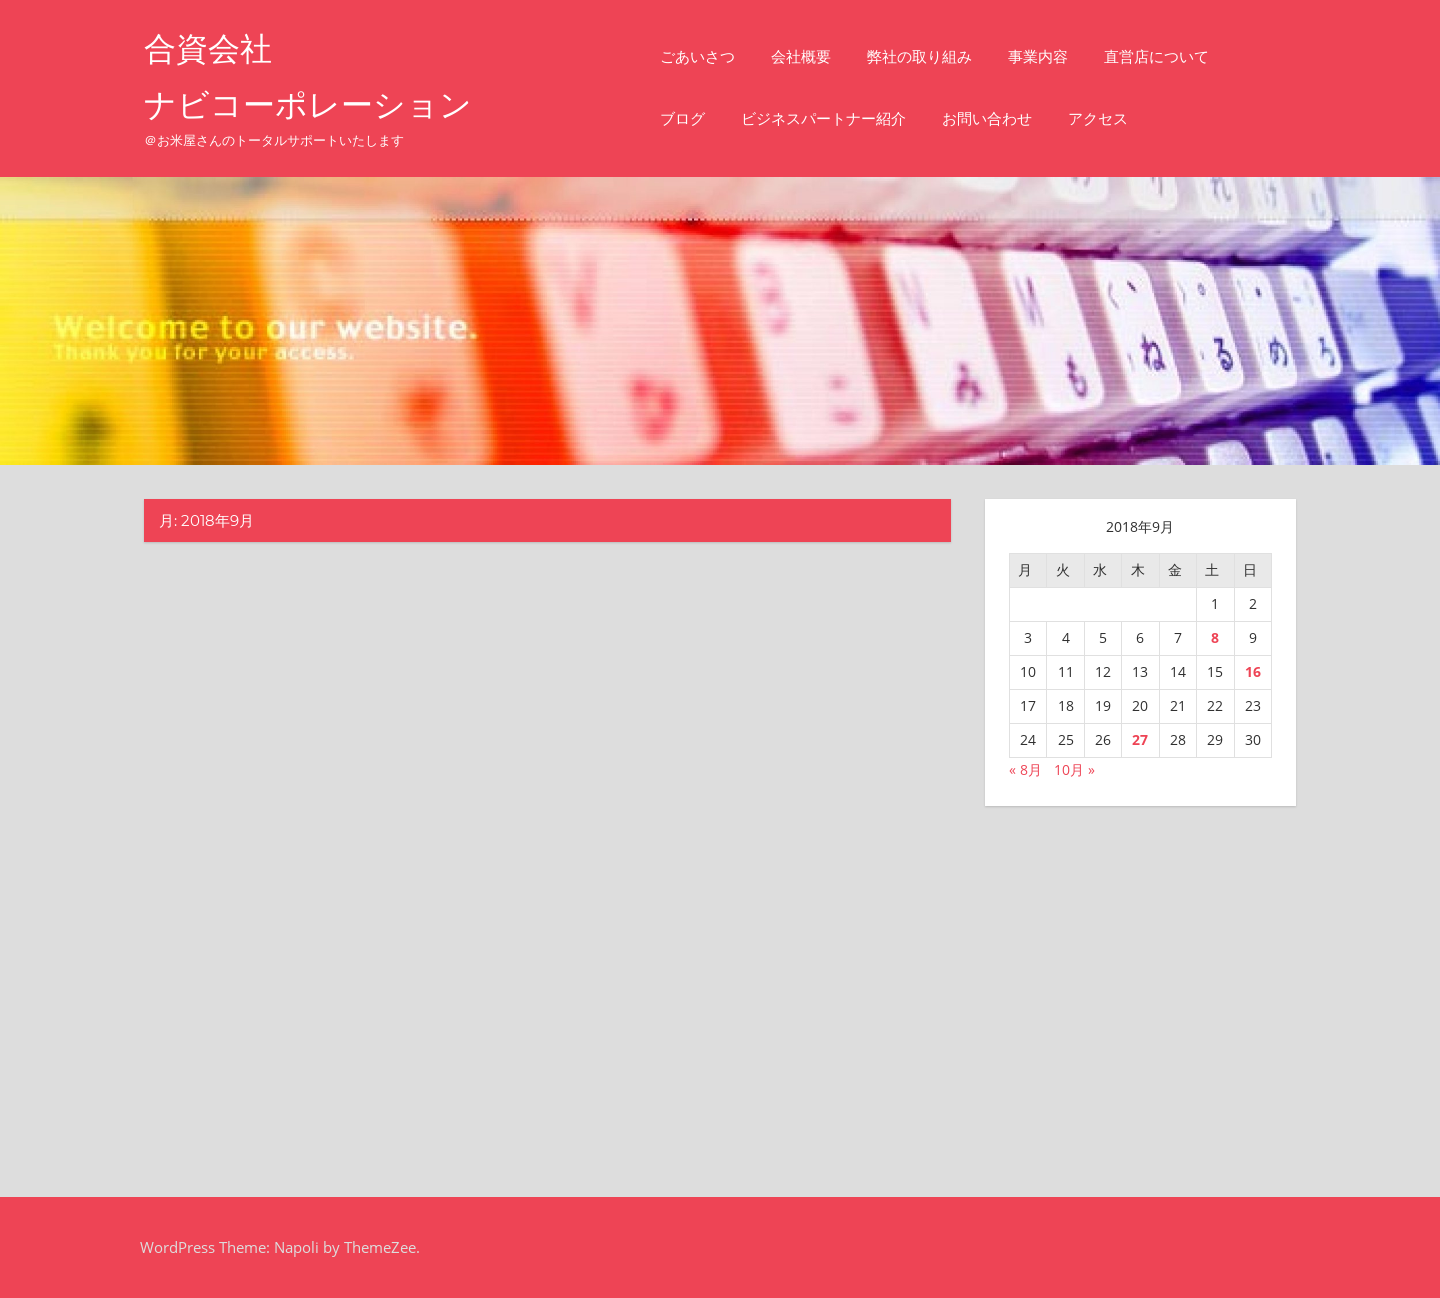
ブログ (682, 118)
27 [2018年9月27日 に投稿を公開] (1140, 739)
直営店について (1156, 56)
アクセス (1098, 118)
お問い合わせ (987, 118)
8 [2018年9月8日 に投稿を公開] (1215, 637)
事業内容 (1038, 56)
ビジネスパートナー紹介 (823, 118)
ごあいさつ (697, 56)
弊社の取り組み (919, 56)
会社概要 (801, 56)
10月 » (1074, 769)
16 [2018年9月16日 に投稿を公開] (1253, 671)
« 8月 (1025, 769)
